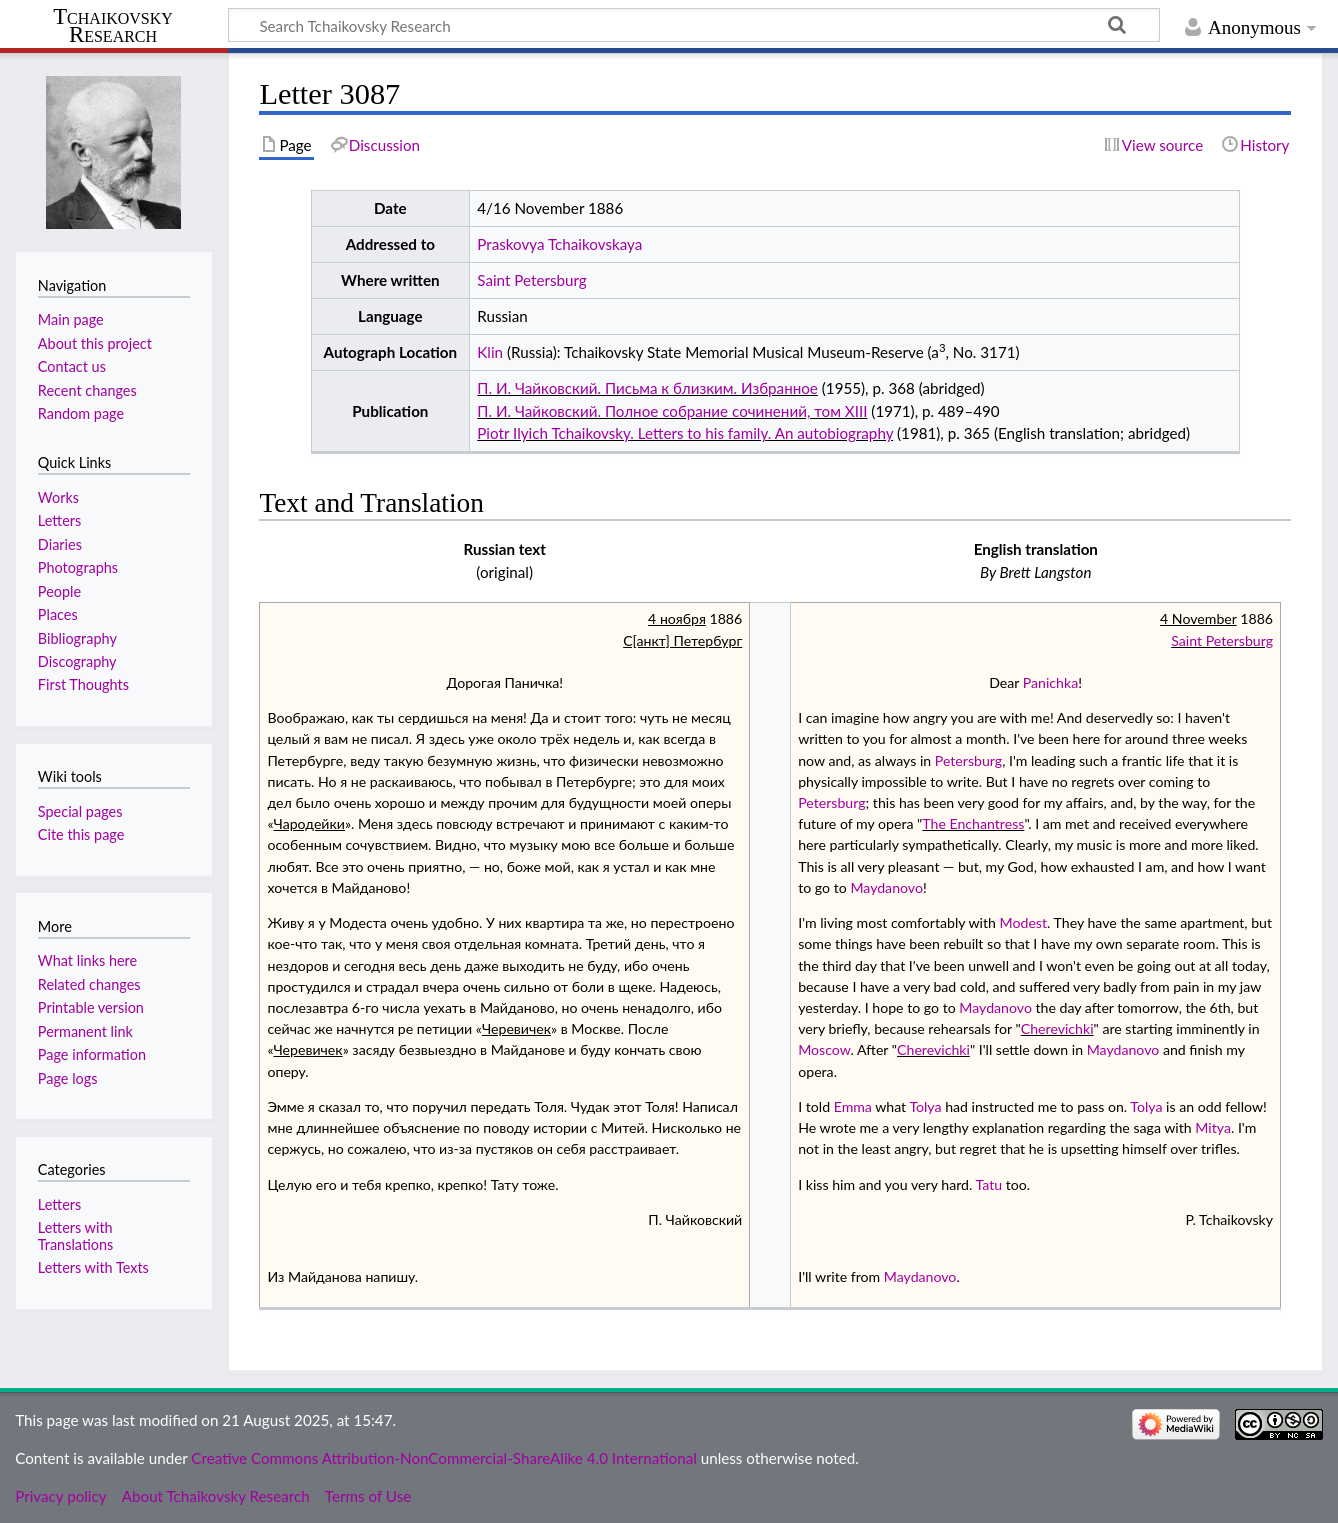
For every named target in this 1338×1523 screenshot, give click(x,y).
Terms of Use (368, 1496)
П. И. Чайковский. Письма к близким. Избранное (647, 388)
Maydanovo (886, 887)
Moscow (824, 1049)
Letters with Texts (93, 1267)
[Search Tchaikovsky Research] (694, 25)
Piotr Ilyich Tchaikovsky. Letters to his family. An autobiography (685, 433)
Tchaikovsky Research (113, 26)
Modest (1023, 922)
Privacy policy (60, 1496)
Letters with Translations (75, 1235)
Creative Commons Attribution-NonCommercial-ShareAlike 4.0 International (443, 1458)
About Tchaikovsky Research (216, 1496)
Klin (490, 352)
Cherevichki (1057, 1028)
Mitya (1213, 1127)
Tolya (925, 1106)
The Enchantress (973, 823)
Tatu (988, 1184)
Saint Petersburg (531, 280)
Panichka (1050, 682)
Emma (853, 1106)
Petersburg (968, 760)
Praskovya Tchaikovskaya (559, 244)
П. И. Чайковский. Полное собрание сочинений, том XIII (672, 411)
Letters (59, 1204)
